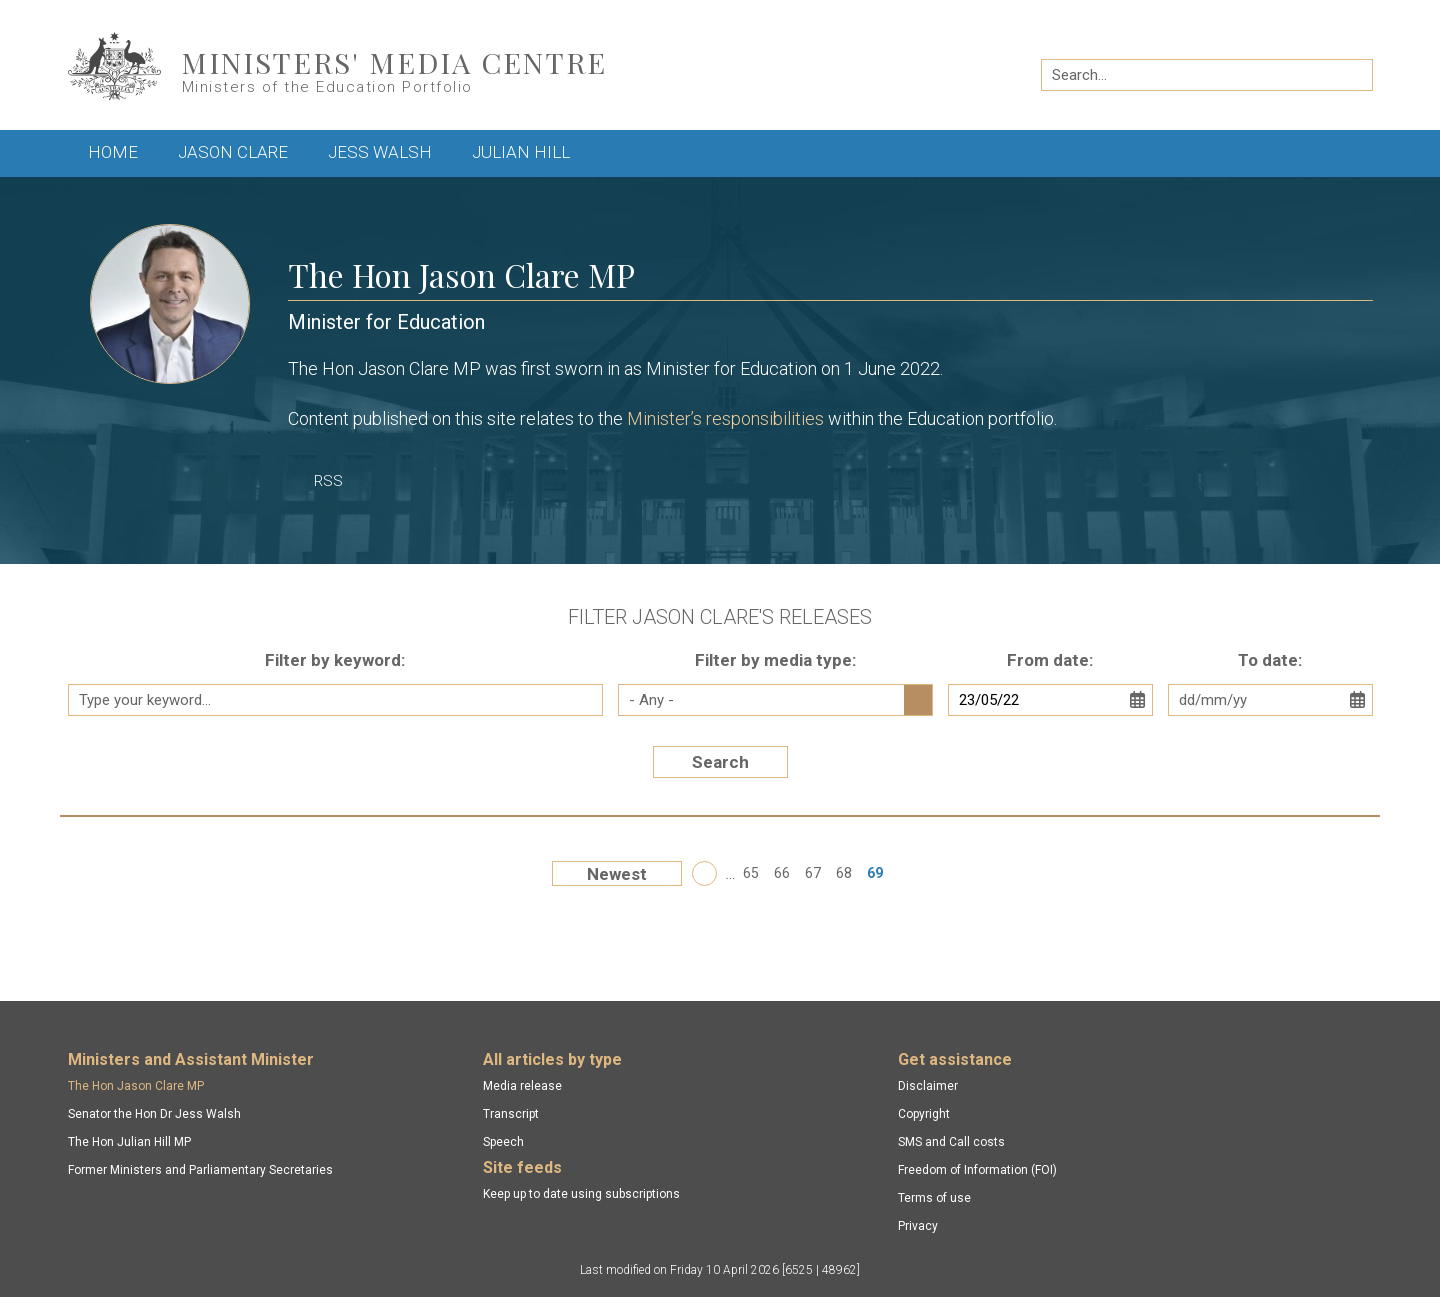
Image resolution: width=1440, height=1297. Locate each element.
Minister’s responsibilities (725, 418)
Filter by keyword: (335, 660)
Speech (503, 1142)
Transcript (511, 1114)
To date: (1270, 660)
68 (844, 873)
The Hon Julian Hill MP (129, 1142)
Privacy (918, 1226)
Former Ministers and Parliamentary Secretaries (200, 1170)
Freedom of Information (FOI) (977, 1170)
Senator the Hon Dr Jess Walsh (154, 1114)
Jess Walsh (380, 152)
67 (813, 873)
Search (720, 762)
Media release (522, 1086)
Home (113, 152)
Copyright (924, 1114)
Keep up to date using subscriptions (581, 1194)
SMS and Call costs (951, 1142)
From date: (1050, 660)
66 (782, 873)
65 (751, 873)
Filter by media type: (775, 660)
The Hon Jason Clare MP (136, 1086)
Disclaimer (928, 1086)
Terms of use (934, 1198)
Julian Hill (521, 152)
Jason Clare (233, 152)
